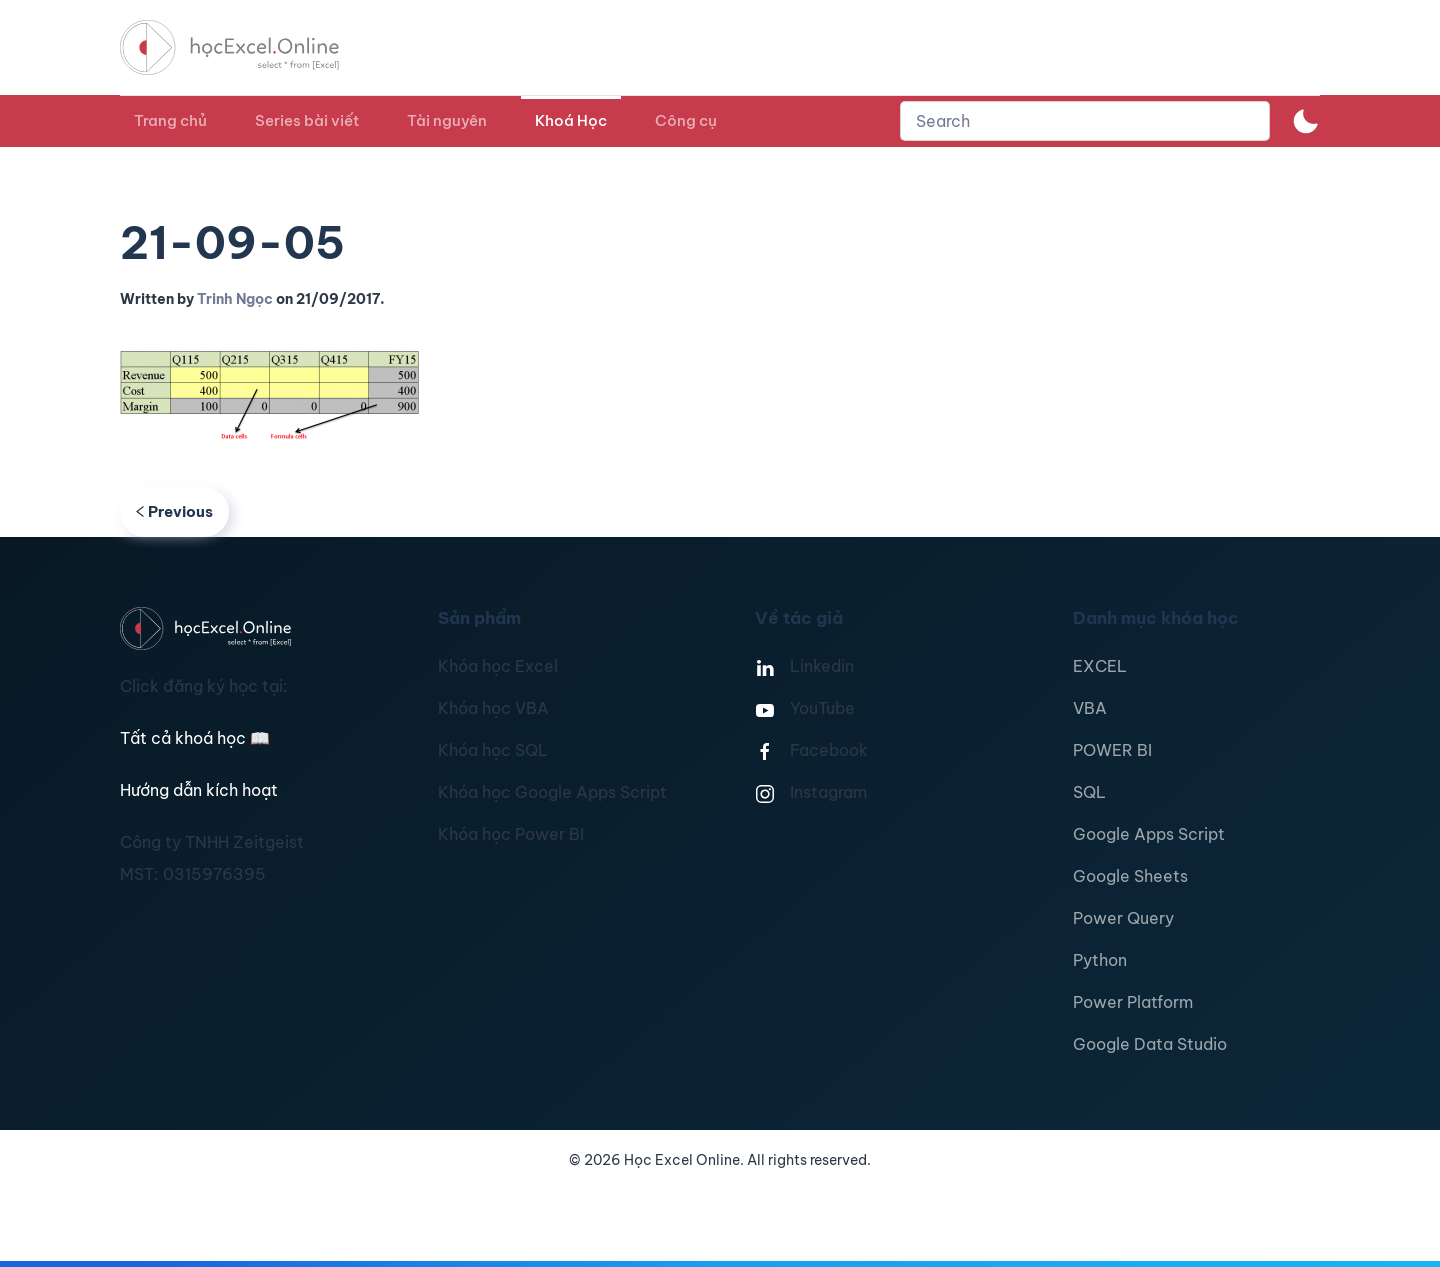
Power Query (1123, 918)
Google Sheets (1130, 876)
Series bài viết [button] (307, 120)
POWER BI (1112, 750)
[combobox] (1085, 121)
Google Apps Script (1149, 834)
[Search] (1085, 121)
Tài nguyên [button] (447, 120)
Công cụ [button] (686, 120)
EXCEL (1100, 666)
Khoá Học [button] (571, 120)
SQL (1089, 792)
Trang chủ (170, 120)
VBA (1090, 708)
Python (1100, 960)
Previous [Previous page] (174, 511)
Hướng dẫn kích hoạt (199, 790)
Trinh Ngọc (235, 299)
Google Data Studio (1150, 1044)
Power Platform (1133, 1002)
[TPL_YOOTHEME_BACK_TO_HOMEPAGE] (248, 47)
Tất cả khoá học (195, 738)
